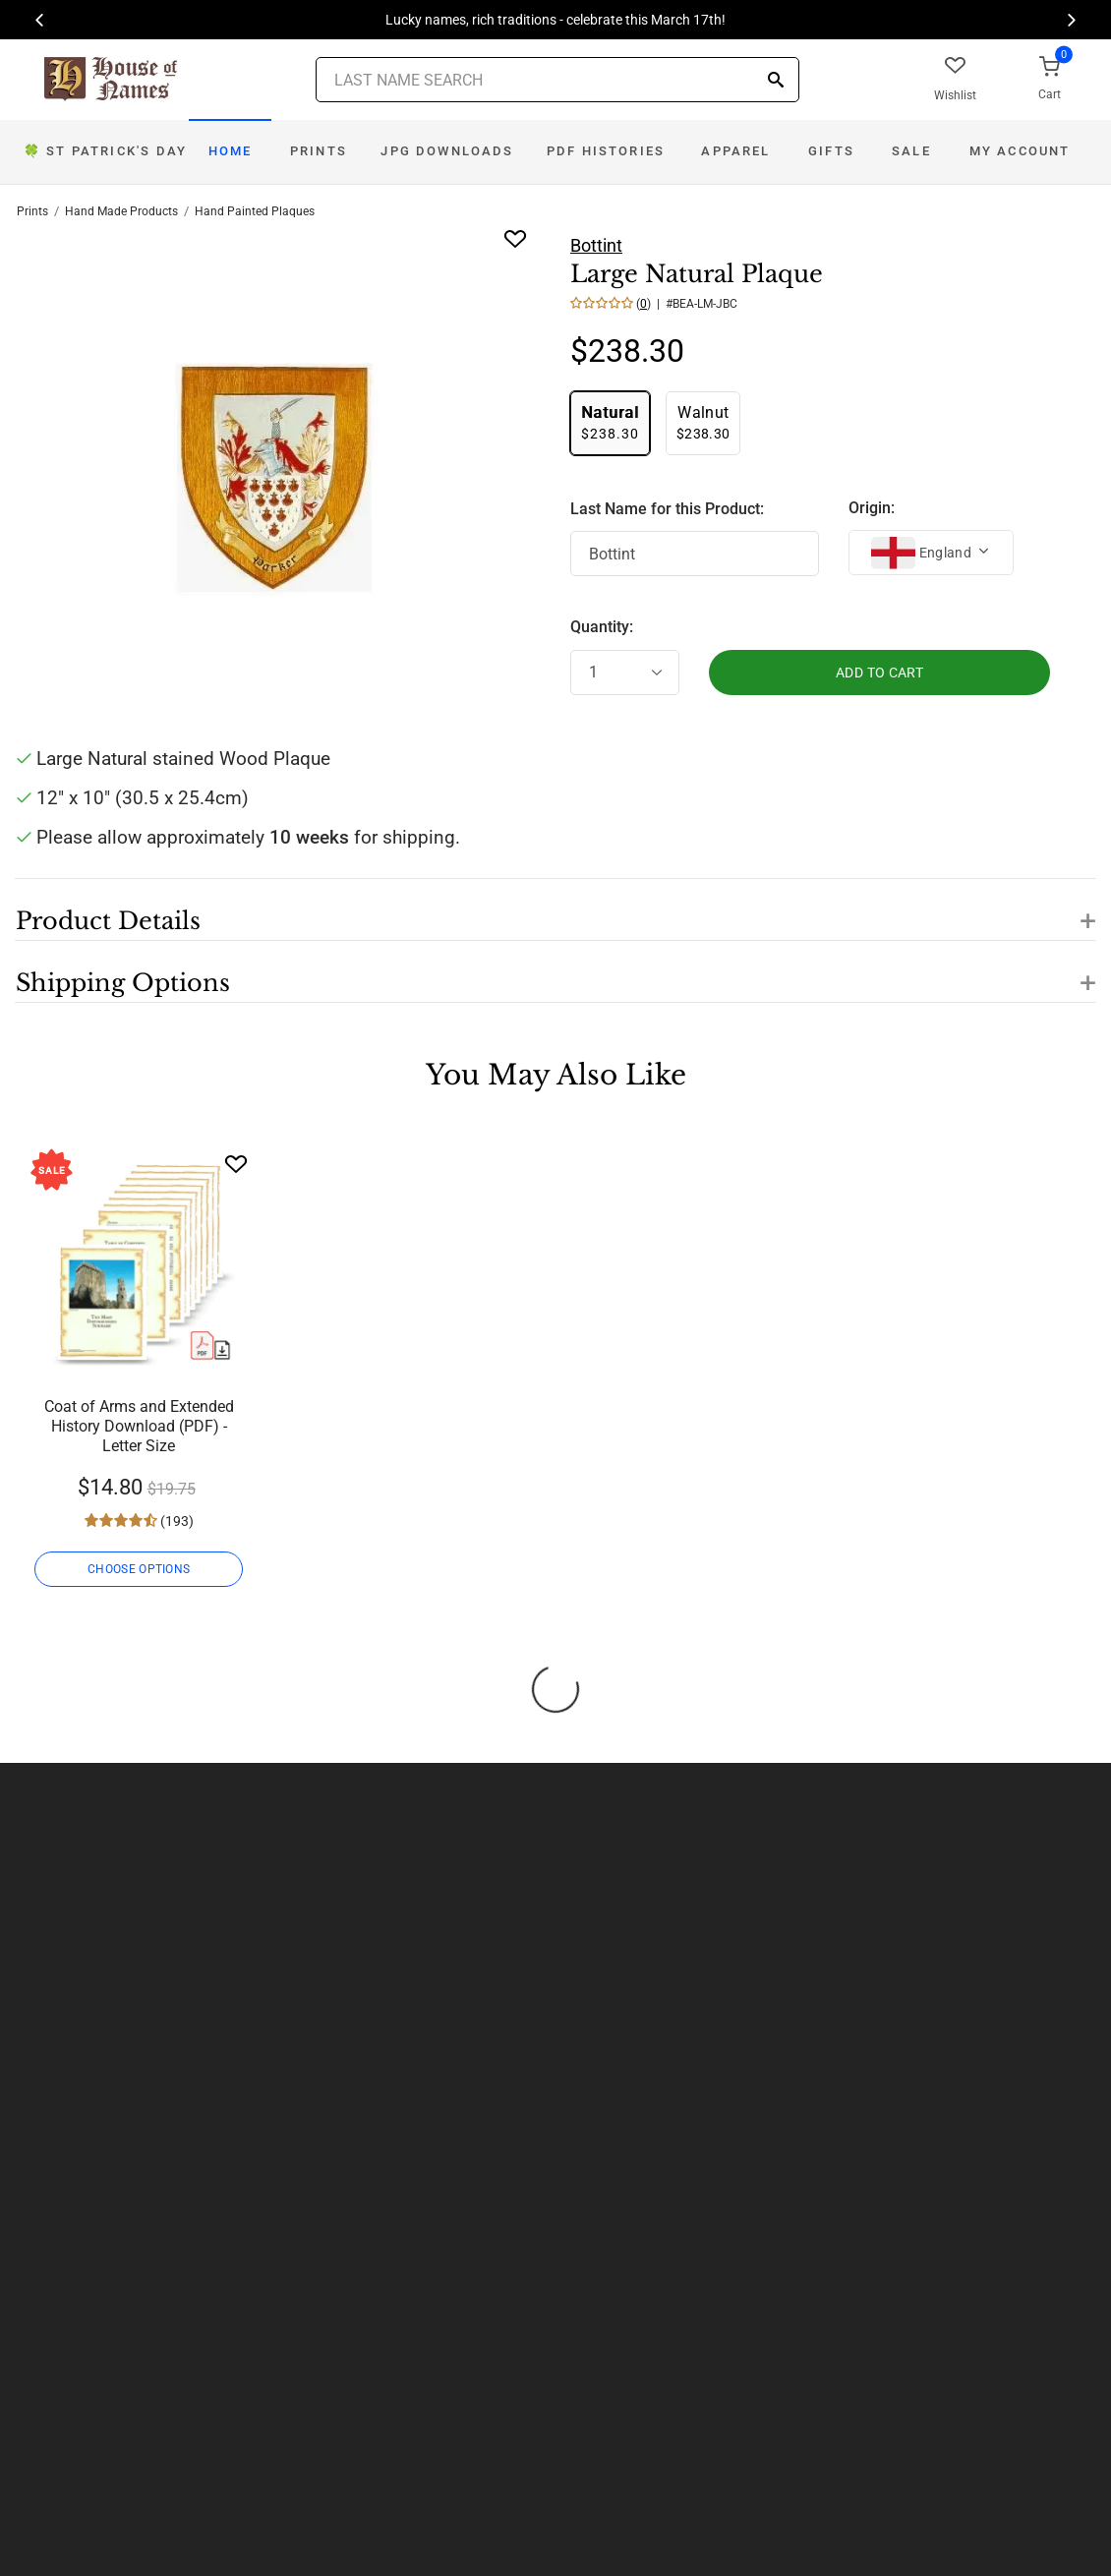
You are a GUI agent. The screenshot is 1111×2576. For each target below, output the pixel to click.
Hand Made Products (121, 211)
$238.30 (610, 422)
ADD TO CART (879, 672)
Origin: (871, 507)
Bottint (596, 245)
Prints (318, 151)
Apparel (735, 151)
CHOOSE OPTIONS (139, 1569)
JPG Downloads (446, 151)
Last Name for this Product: (667, 508)
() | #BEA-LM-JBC (685, 304)
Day (105, 151)
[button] (555, 909)
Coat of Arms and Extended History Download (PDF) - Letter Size (139, 1426)
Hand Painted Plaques (255, 211)
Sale (911, 151)
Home (230, 151)
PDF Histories (606, 151)
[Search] (775, 81)
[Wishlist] (236, 1163)
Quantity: (601, 626)
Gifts (831, 151)
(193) (175, 1521)
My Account (1020, 151)
